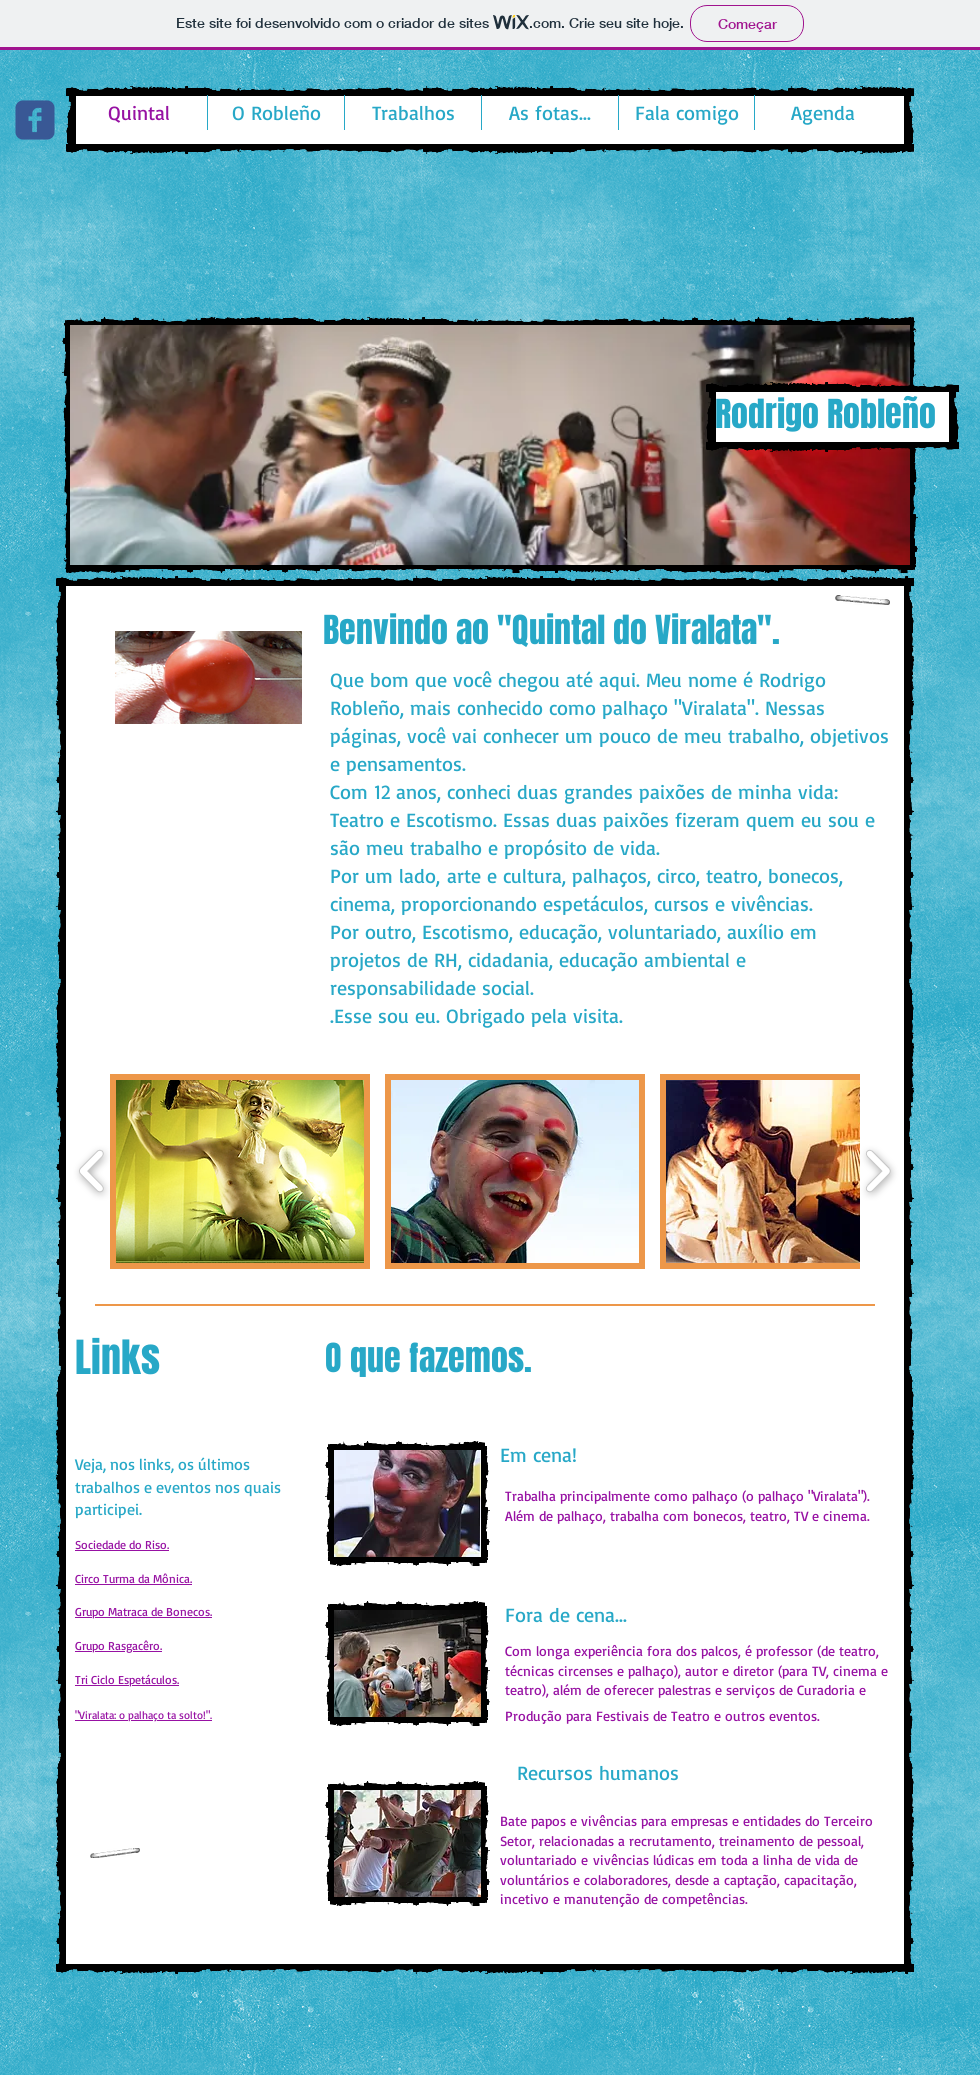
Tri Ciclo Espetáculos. (127, 1679)
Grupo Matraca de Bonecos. (143, 1611)
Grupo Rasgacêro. (118, 1645)
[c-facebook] (35, 120)
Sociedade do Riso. (122, 1544)
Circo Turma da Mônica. (133, 1578)
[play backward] (92, 1171)
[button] (490, 445)
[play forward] (877, 1171)
